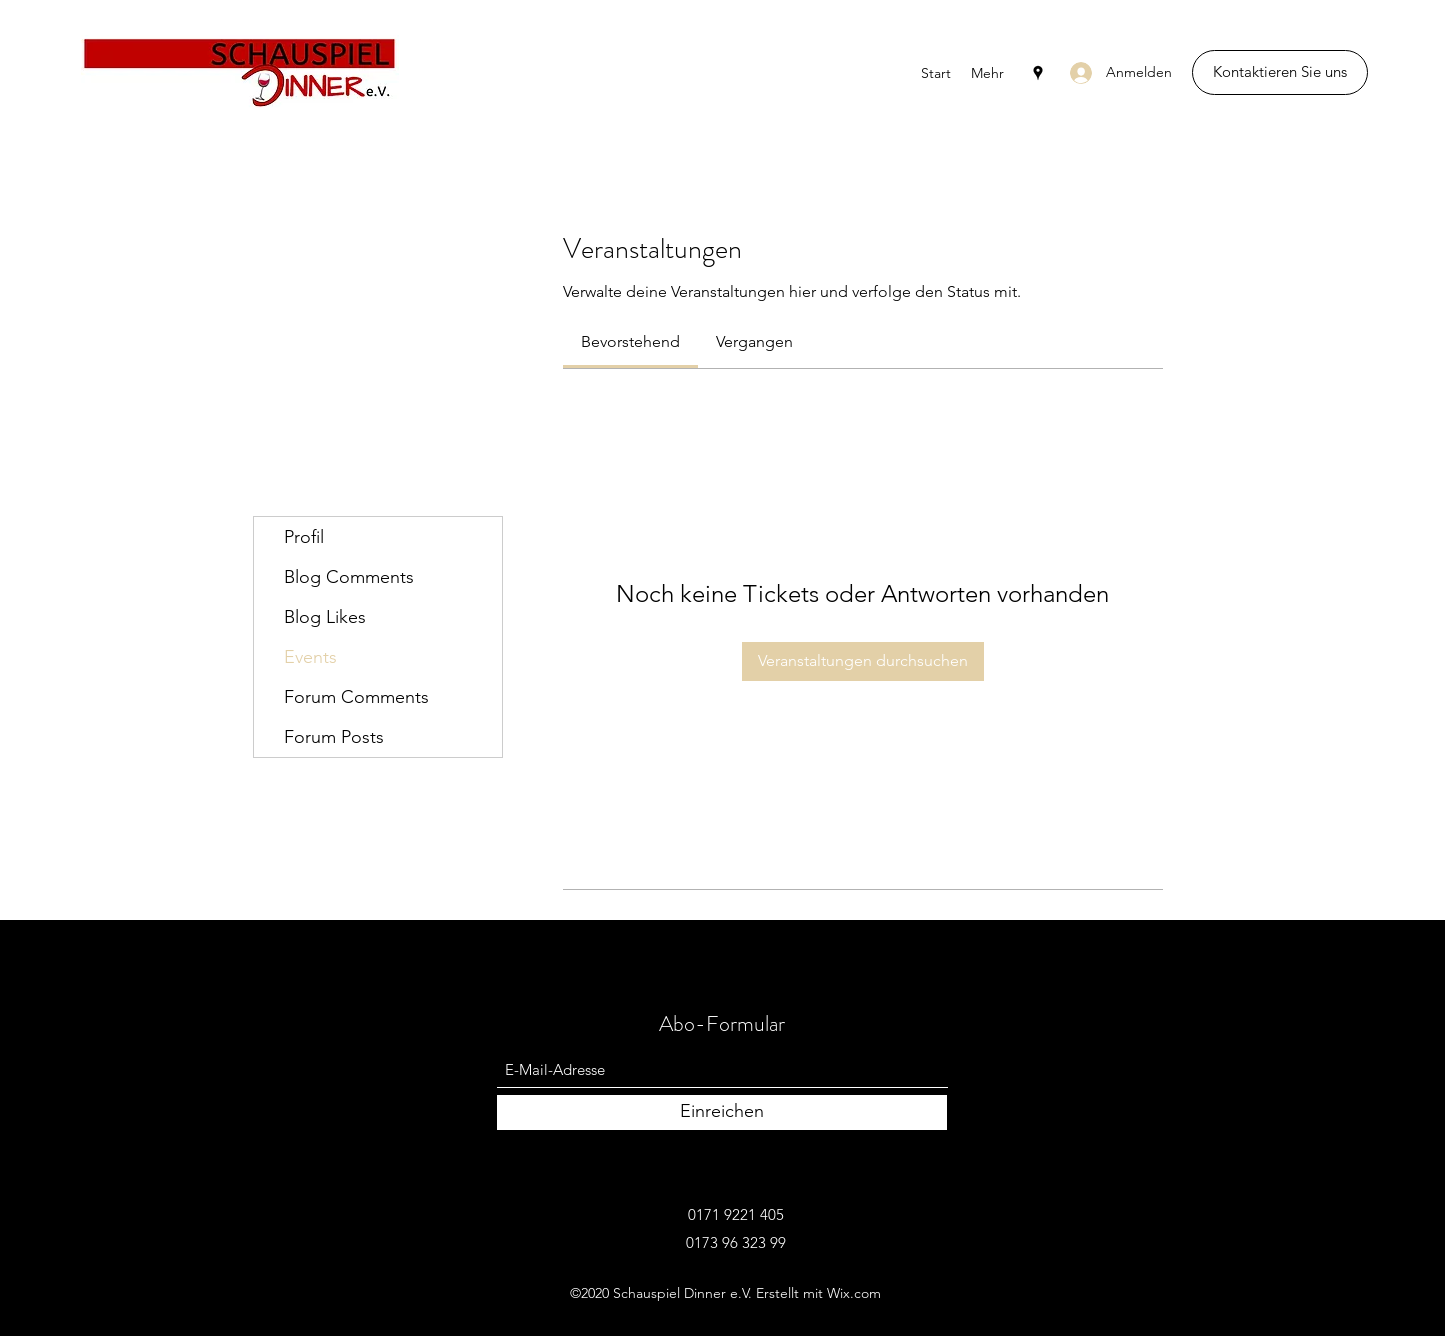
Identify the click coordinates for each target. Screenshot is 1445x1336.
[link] (630, 341)
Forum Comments (356, 697)
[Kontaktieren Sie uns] (1280, 72)
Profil (304, 537)
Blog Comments (349, 577)
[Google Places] (1038, 73)
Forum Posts (334, 737)
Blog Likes (325, 617)
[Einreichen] (722, 1112)
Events (310, 657)
